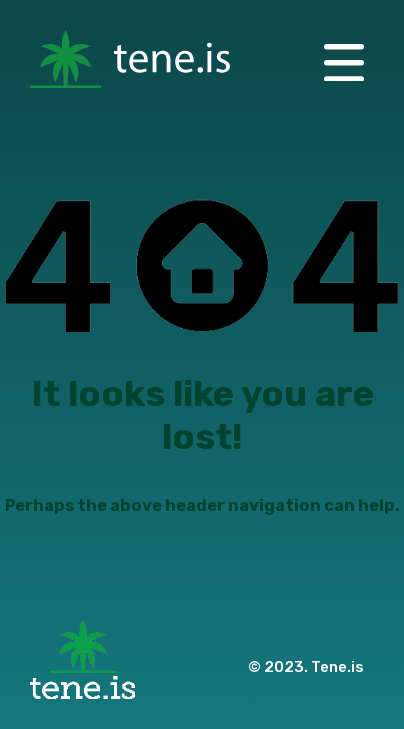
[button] (344, 60)
